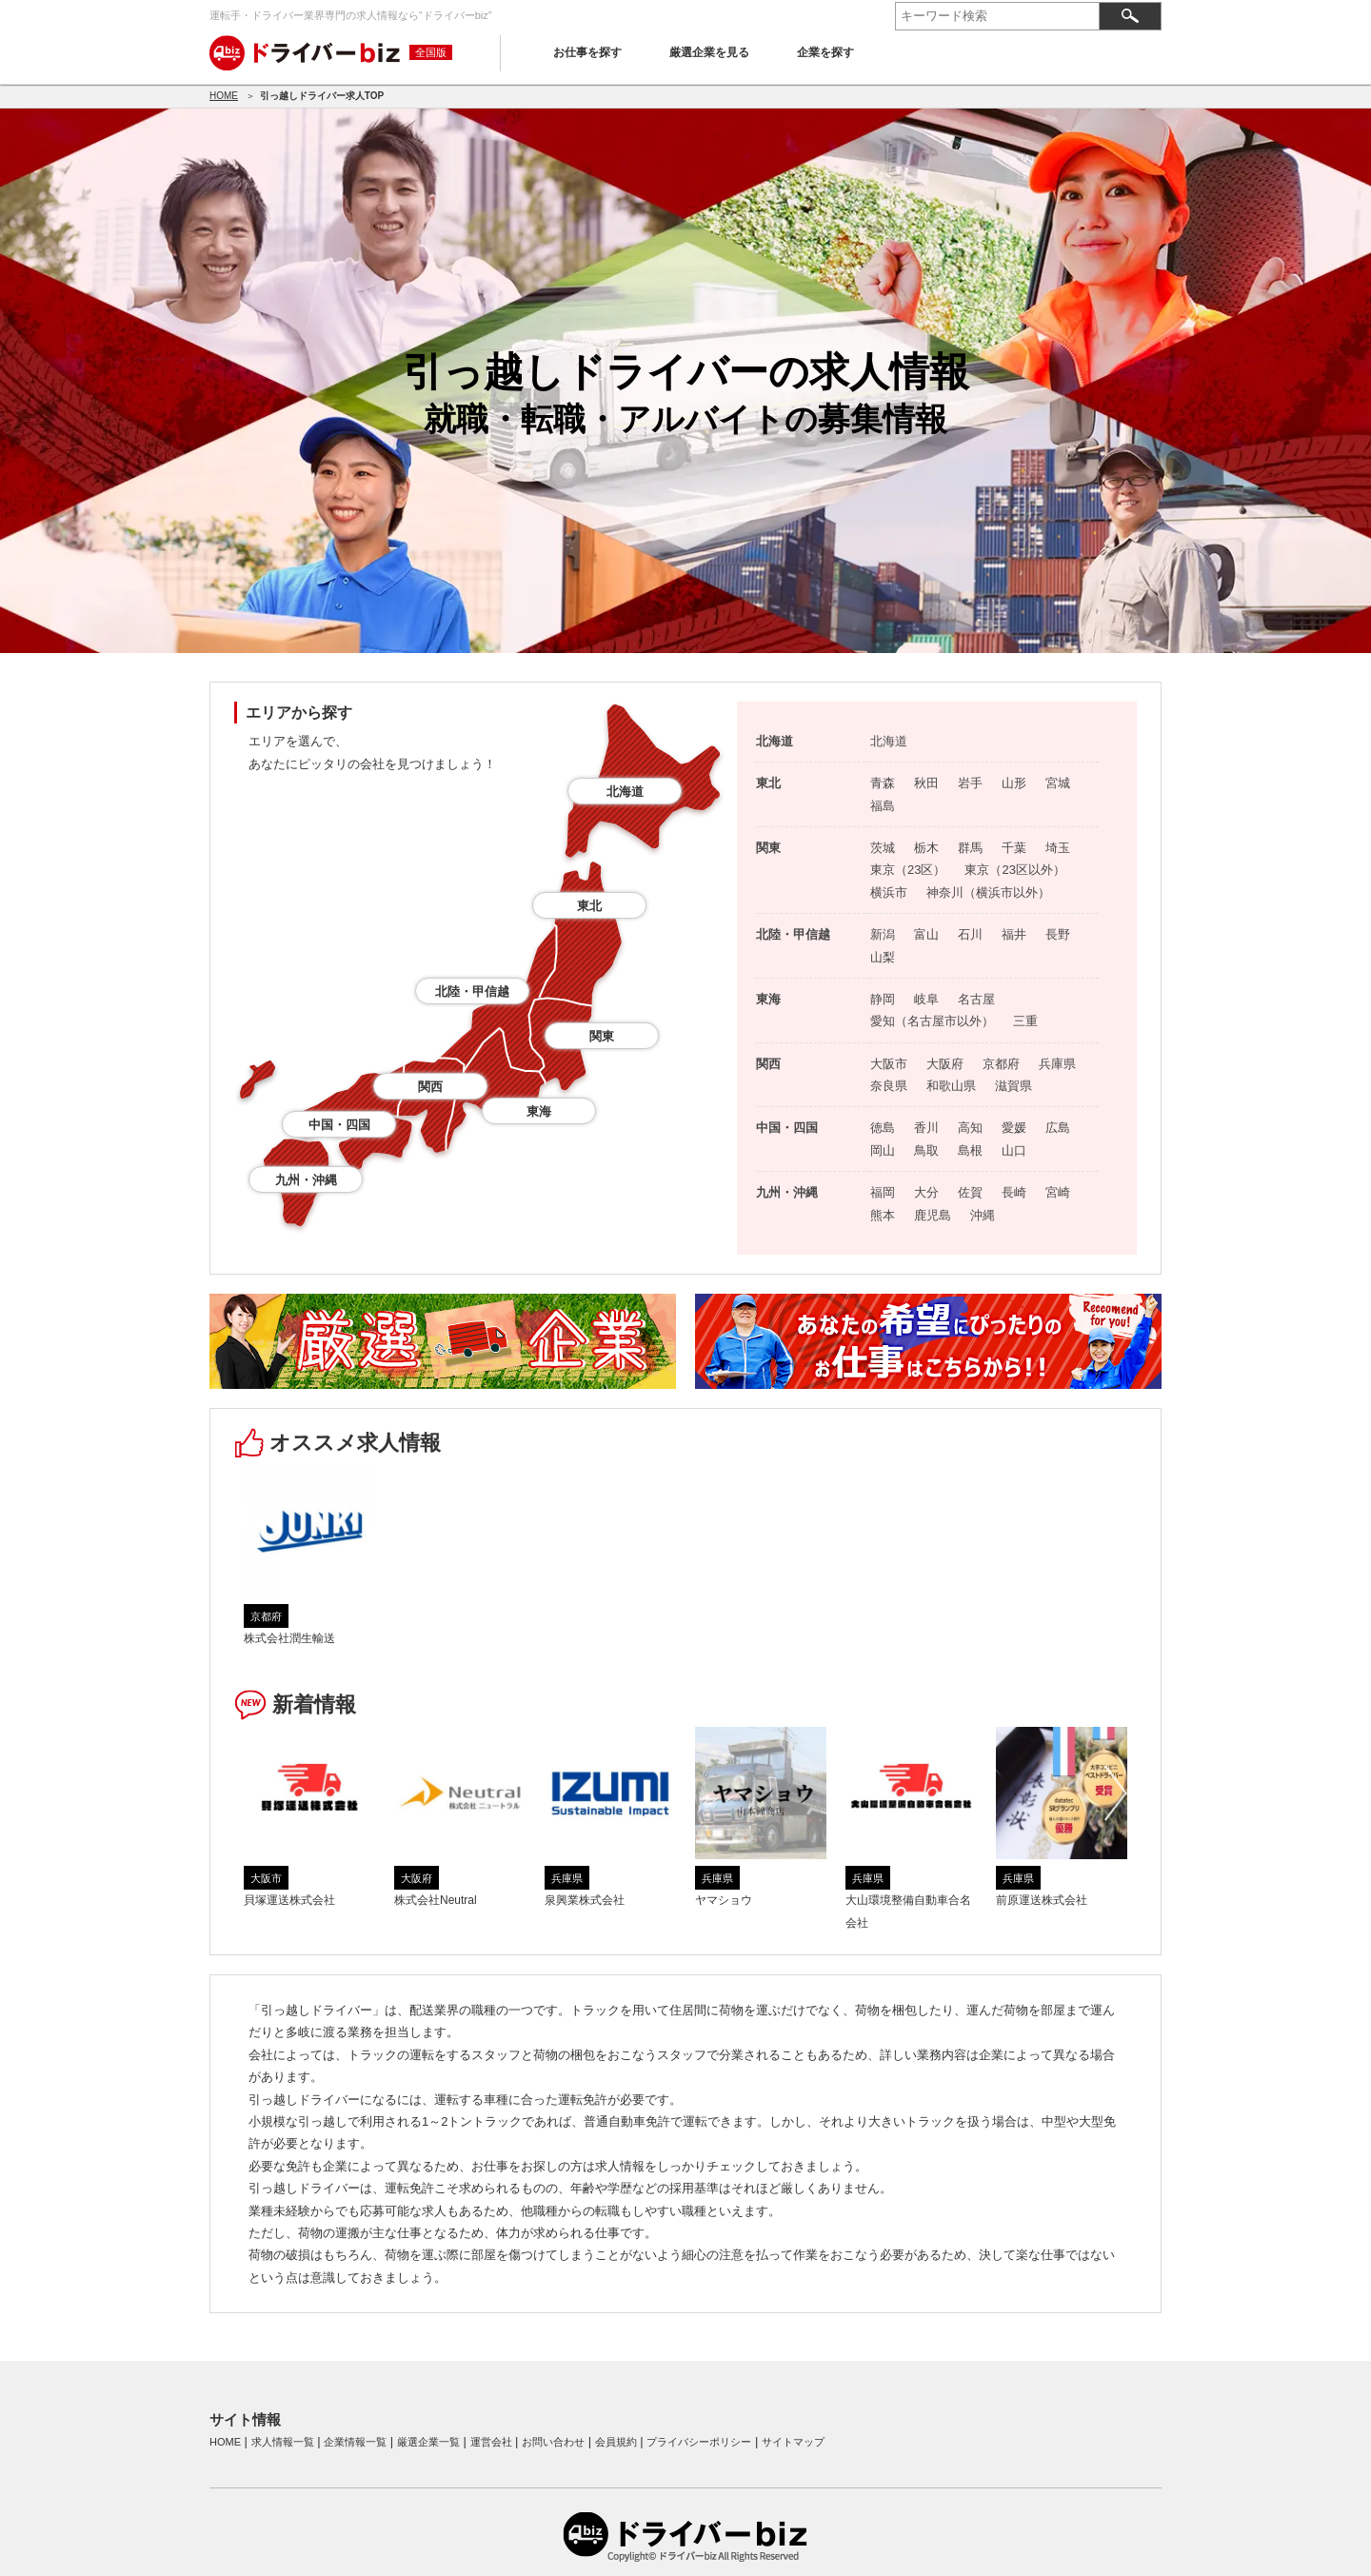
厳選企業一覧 (428, 2441)
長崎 (1014, 1192)
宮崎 (1057, 1192)
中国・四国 (339, 1125)
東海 (539, 1111)
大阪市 (888, 1064)
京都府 (1001, 1064)
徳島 (882, 1127)
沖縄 (982, 1215)
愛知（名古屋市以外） (932, 1021)
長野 (1057, 934)
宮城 (1057, 783)
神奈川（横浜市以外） (988, 892)
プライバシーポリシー (698, 2441)
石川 (970, 934)
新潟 (882, 934)
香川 (926, 1127)
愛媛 (1014, 1127)
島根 (970, 1150)
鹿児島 (932, 1215)
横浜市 (888, 892)
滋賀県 (1013, 1086)
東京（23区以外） (1014, 869)
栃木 (926, 848)
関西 (430, 1087)
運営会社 (491, 2441)
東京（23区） (907, 869)
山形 (1014, 783)
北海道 (625, 791)
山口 (1014, 1150)
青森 (882, 783)
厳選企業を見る (709, 52)
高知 (970, 1127)
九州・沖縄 (306, 1180)
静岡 (882, 999)
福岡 (882, 1192)
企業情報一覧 (355, 2441)
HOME (223, 95)
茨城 (882, 848)
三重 (1025, 1021)
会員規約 (616, 2441)
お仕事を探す (587, 52)
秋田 (926, 783)
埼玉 (1057, 848)
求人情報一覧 (282, 2441)
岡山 (882, 1150)
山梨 (882, 957)
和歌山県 (951, 1086)
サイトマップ (793, 2441)
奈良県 (888, 1086)
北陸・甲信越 (472, 991)
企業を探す (825, 52)
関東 (601, 1036)
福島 (882, 806)
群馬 (970, 848)
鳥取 (926, 1150)
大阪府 (945, 1064)
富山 (926, 934)
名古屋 (976, 999)
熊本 (882, 1215)
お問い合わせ (553, 2441)
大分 (926, 1192)
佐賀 (970, 1192)
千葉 (1014, 848)
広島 (1057, 1127)
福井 (1014, 934)
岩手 (970, 783)
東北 (589, 906)
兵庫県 (1057, 1064)
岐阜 (926, 999)
